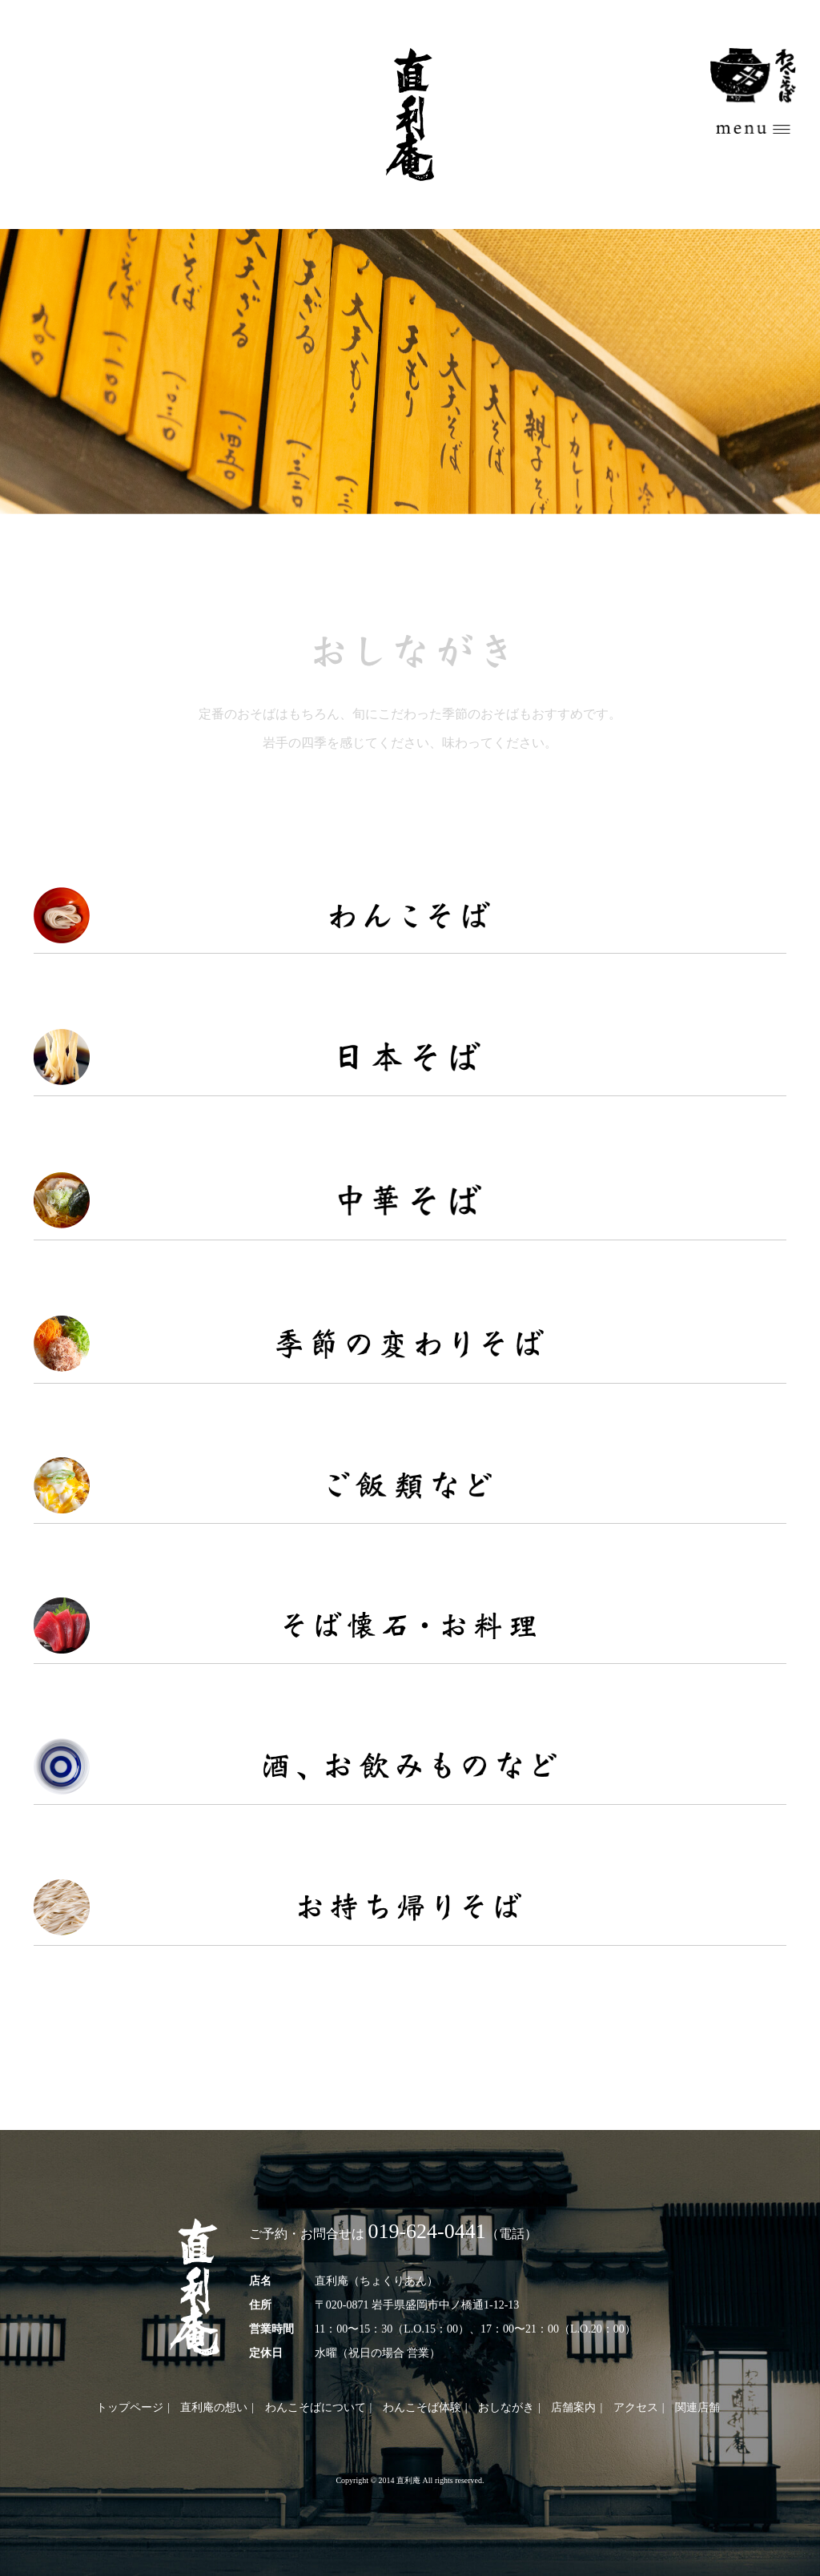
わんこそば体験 (422, 2407)
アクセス (635, 2407)
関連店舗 (697, 2407)
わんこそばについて (315, 2407)
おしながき (506, 2407)
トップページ (129, 2407)
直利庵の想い (213, 2407)
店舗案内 (573, 2407)
